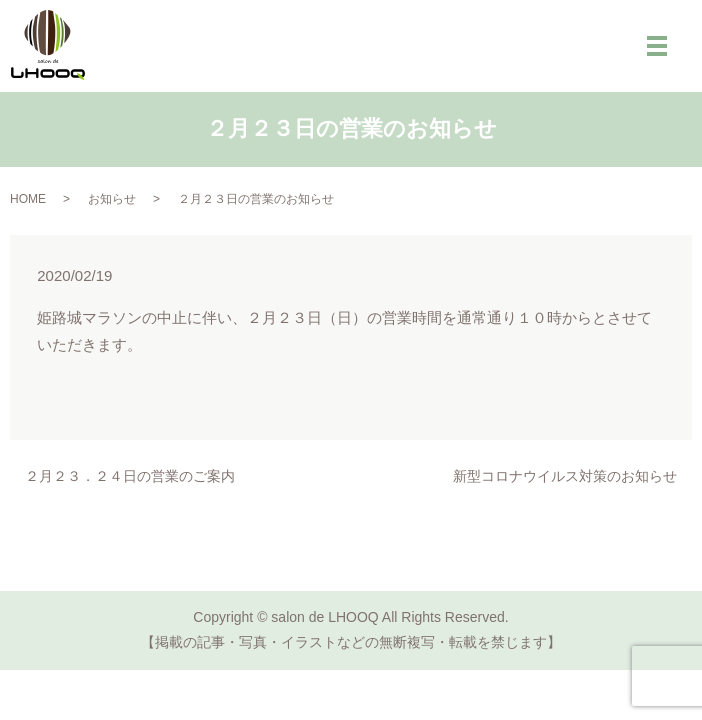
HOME (28, 199)
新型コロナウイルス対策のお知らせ (565, 476)
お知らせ (112, 199)
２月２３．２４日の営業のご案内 (130, 476)
